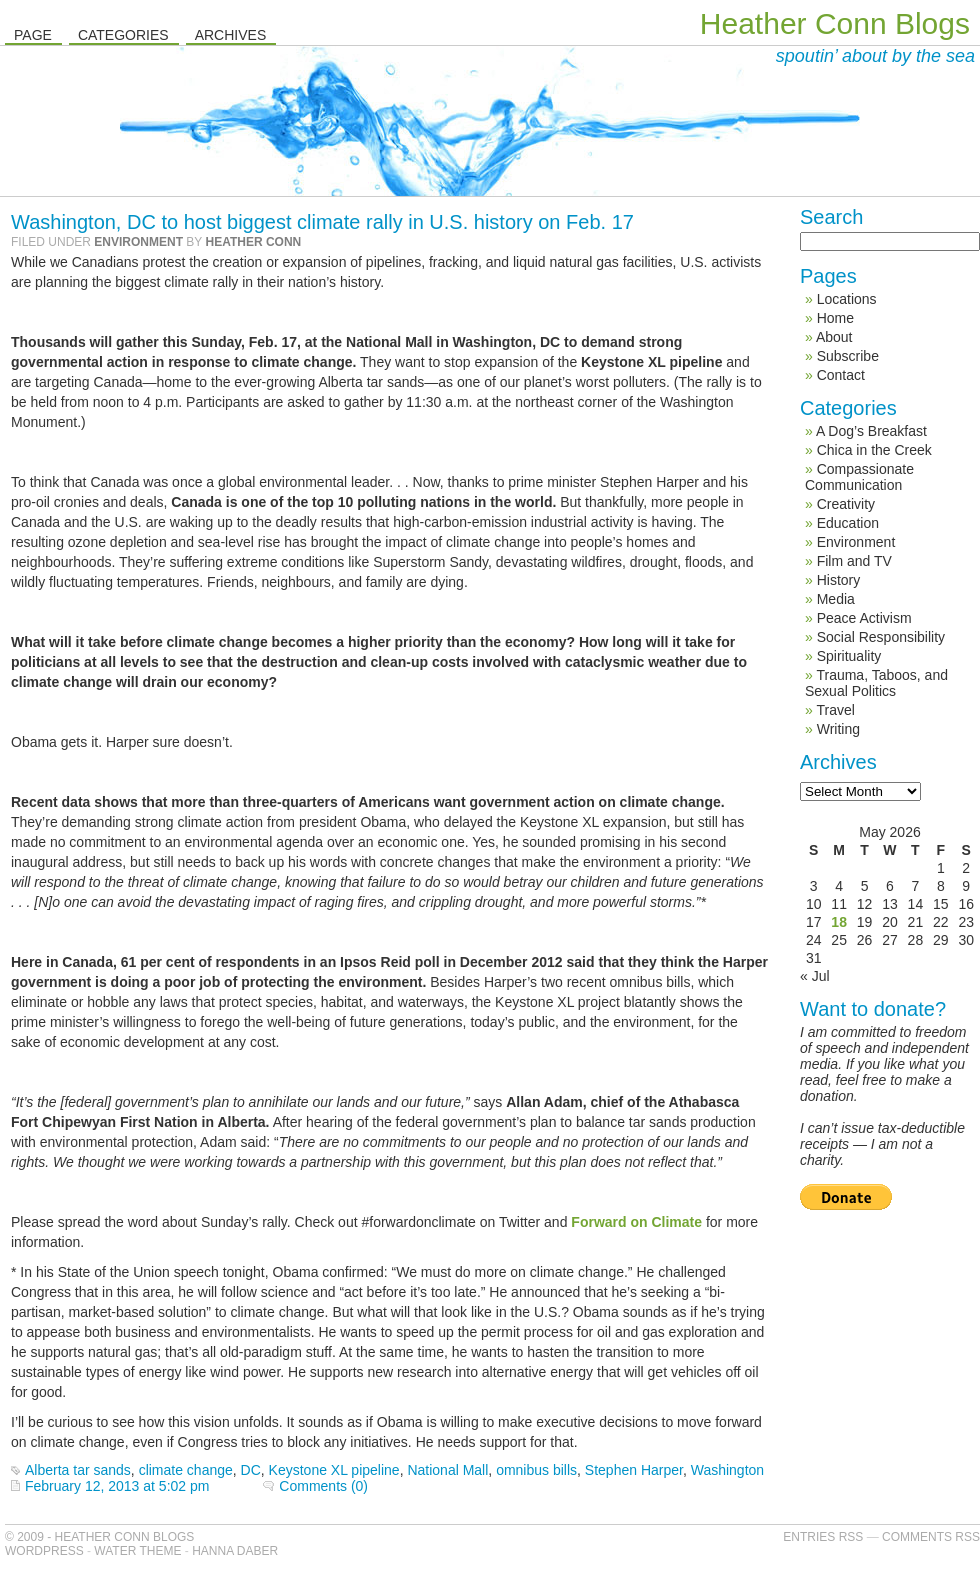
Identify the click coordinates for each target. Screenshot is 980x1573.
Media (836, 599)
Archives (231, 35)
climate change (186, 1470)
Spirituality (849, 656)
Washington (727, 1470)
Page (33, 35)
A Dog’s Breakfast (871, 431)
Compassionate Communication (859, 477)
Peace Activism (864, 618)
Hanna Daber (235, 1551)
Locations (847, 299)
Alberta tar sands (78, 1470)
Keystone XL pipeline (334, 1470)
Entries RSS (823, 1537)
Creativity (846, 504)
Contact (841, 375)
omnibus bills (536, 1470)
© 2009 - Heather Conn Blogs (99, 1537)
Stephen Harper (634, 1470)
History (839, 580)
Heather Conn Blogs (835, 23)
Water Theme (137, 1551)
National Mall (447, 1470)
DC (251, 1470)
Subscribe (848, 356)
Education (848, 523)
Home (835, 318)
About (834, 337)
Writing (838, 729)
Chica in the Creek (874, 450)
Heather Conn (253, 242)
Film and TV (854, 561)
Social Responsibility (881, 637)
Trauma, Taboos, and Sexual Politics (876, 683)
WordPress (44, 1551)
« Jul (815, 976)
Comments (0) (323, 1486)
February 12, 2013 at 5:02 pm (117, 1486)
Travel (835, 710)
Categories (123, 35)
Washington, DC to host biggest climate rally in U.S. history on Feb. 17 (322, 222)
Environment (138, 242)
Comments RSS (931, 1537)
